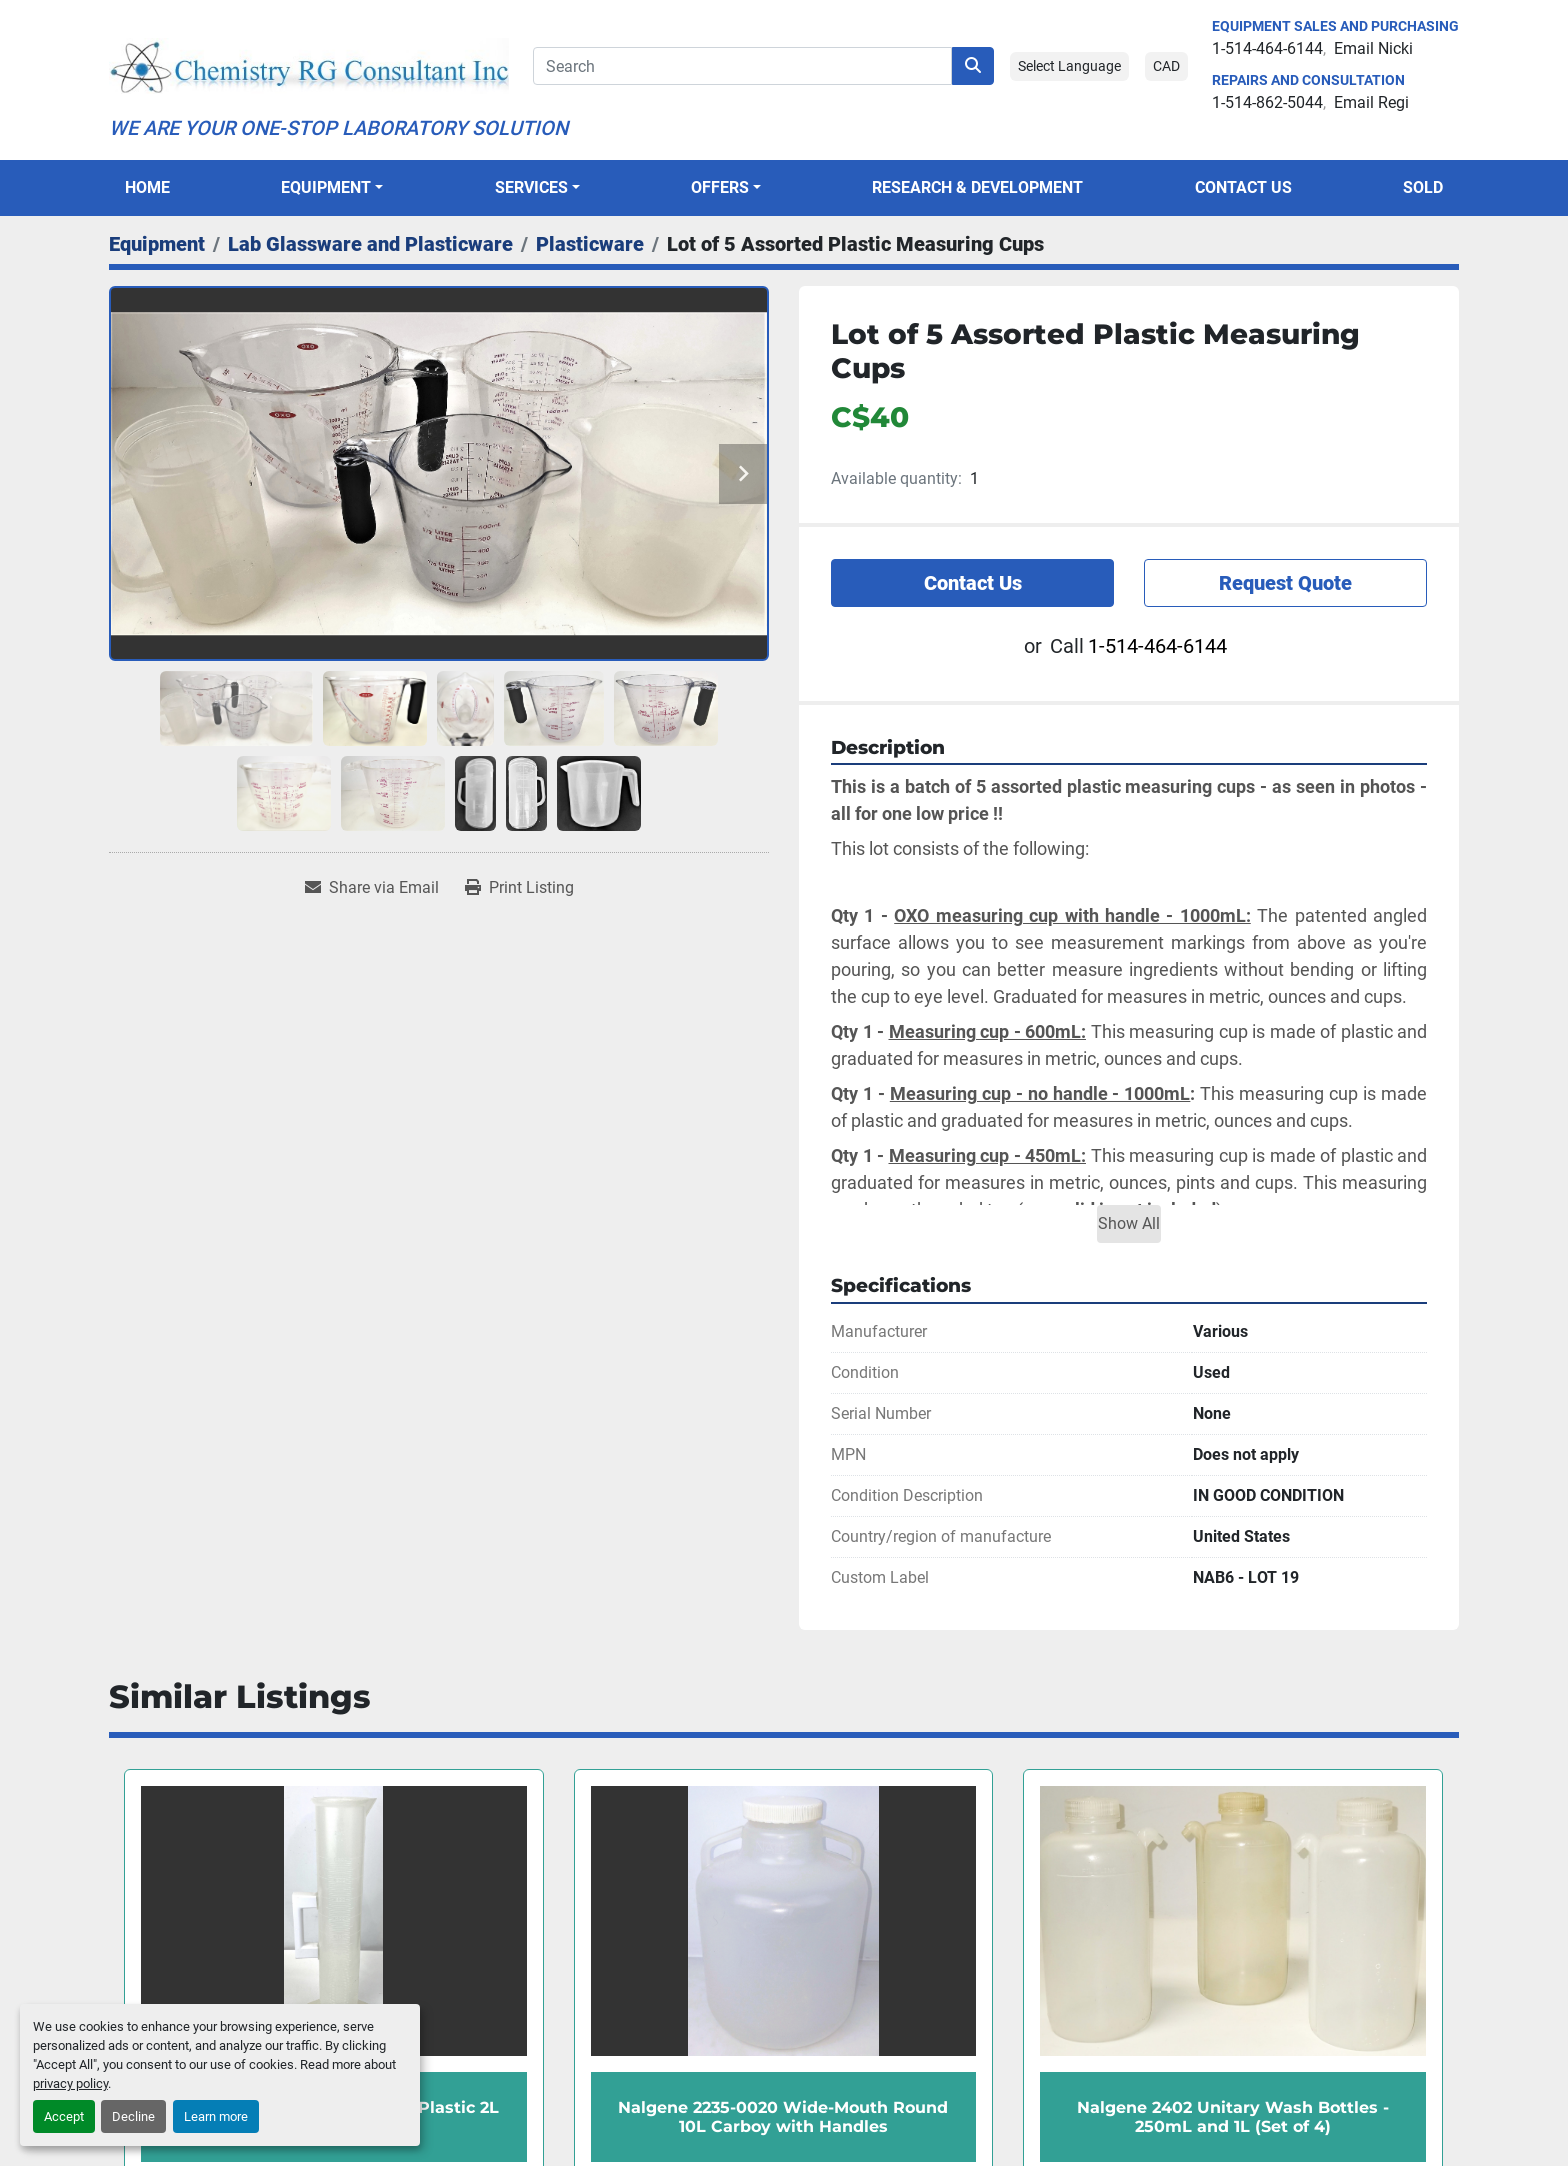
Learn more (216, 2116)
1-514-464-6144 (1267, 48)
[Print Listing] (519, 888)
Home (147, 187)
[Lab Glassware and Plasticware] (370, 244)
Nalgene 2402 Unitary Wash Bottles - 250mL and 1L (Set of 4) (1233, 2117)
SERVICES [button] (531, 187)
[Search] (742, 66)
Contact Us (1243, 187)
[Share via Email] (372, 888)
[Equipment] (157, 244)
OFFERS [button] (720, 187)
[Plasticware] (590, 244)
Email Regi (1371, 102)
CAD (1166, 66)
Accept (64, 2116)
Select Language (1069, 66)
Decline (133, 2116)
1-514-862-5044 (1267, 102)
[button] (332, 188)
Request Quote (1285, 583)
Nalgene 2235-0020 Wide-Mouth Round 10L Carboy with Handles (783, 2117)
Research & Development (977, 187)
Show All (1129, 1223)
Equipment (326, 187)
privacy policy (70, 2083)
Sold (1423, 187)
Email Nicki (1373, 48)
